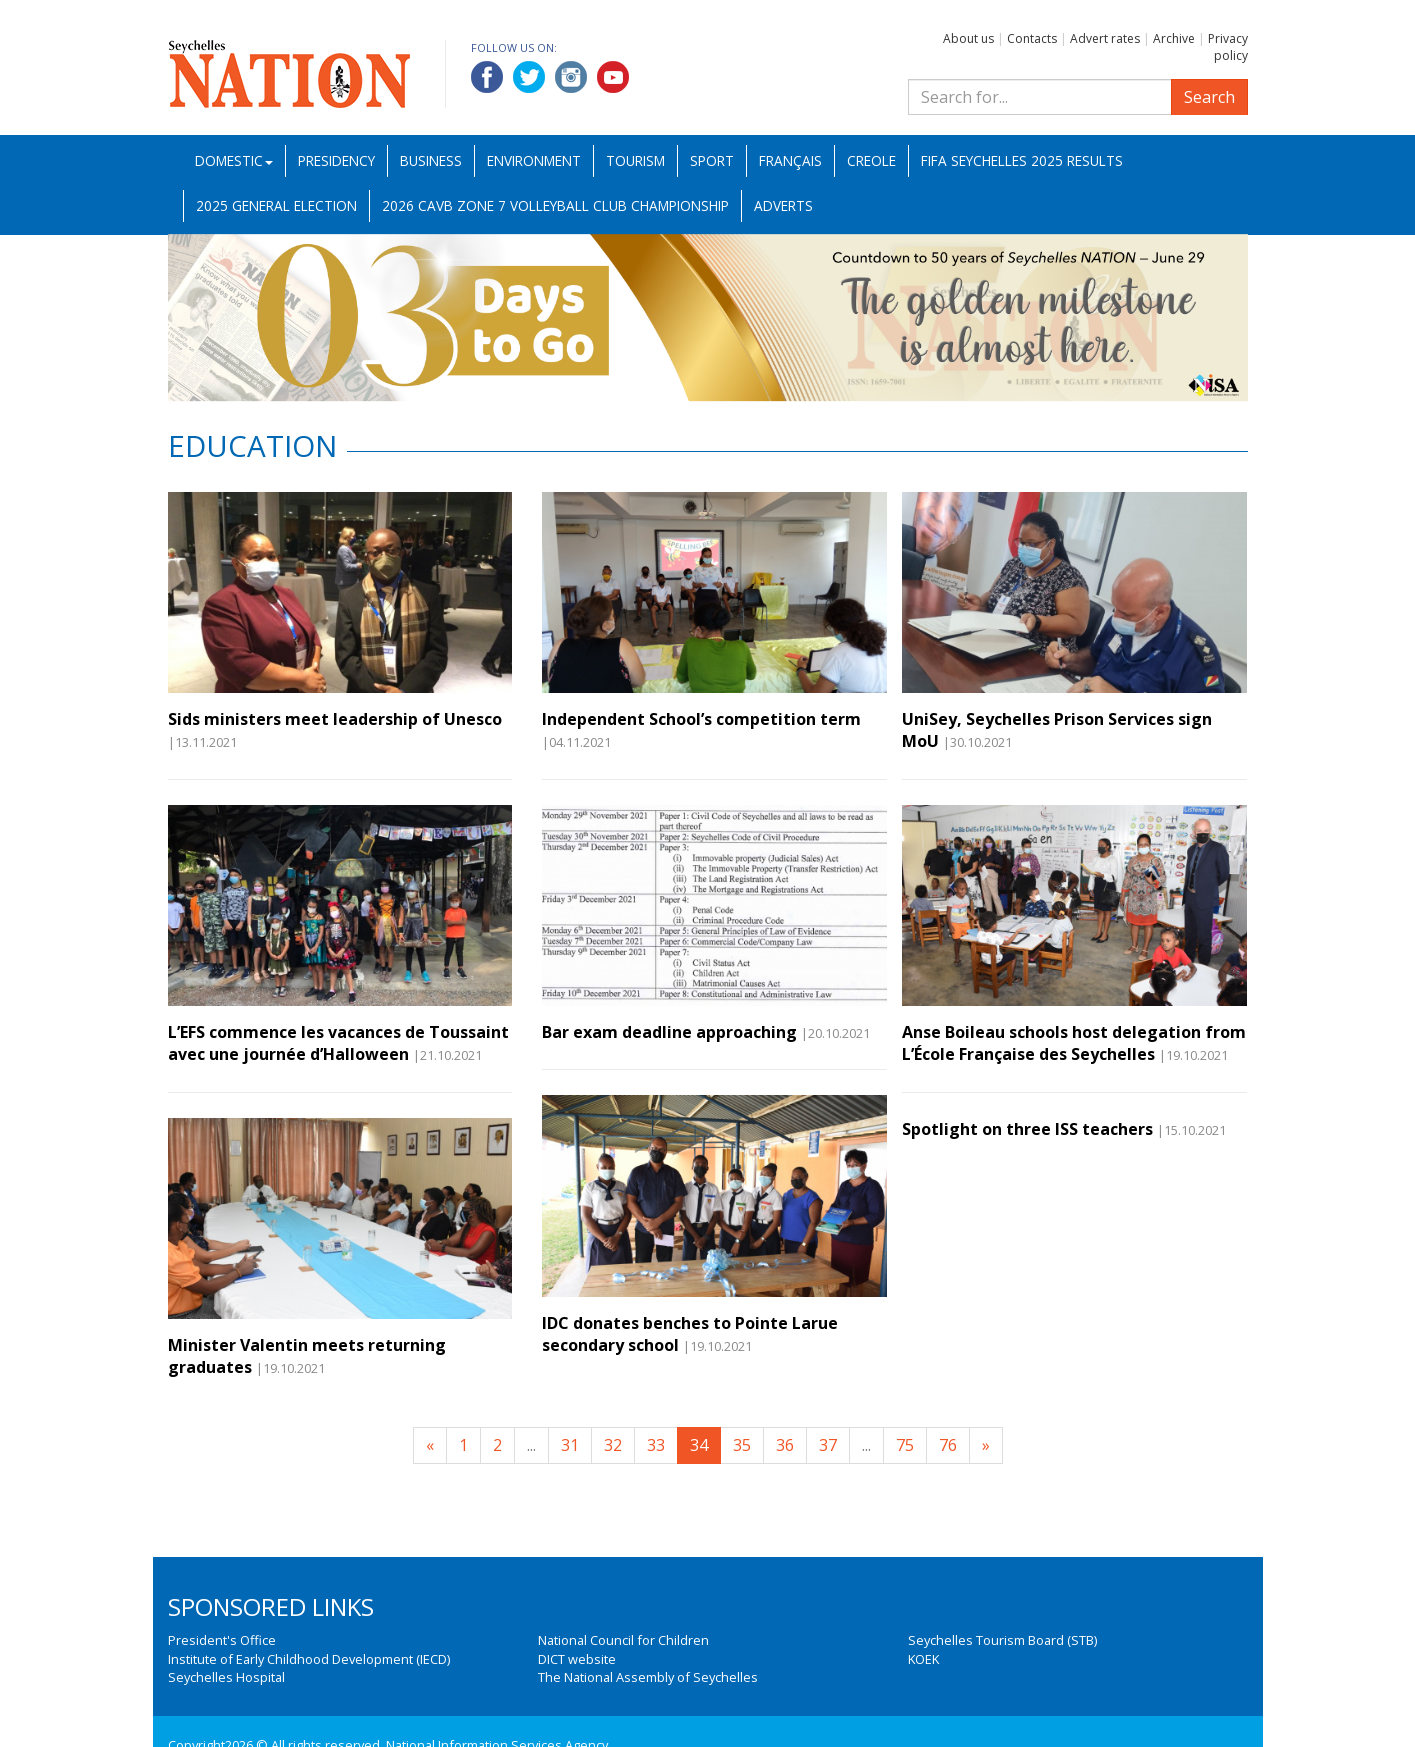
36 (785, 1445)
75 (905, 1445)
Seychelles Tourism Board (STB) (1002, 1640)
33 (656, 1445)
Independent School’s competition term (701, 719)
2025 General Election (276, 205)
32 (613, 1445)
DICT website (577, 1659)
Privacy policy (1228, 47)
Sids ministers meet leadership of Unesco (335, 719)
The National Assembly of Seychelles (648, 1677)
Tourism (635, 160)
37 (828, 1445)
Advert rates (1105, 38)
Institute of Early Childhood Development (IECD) (309, 1659)
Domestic (234, 160)
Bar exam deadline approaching (669, 1032)
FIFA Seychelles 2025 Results (1022, 160)
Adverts (783, 205)
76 (948, 1445)
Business (431, 160)
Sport (712, 160)
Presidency (336, 160)
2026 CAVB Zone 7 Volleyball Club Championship (555, 205)
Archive (1174, 38)
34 (699, 1445)
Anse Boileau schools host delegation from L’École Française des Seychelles (1074, 1043)
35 (742, 1445)
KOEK (923, 1659)
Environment (534, 160)
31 (570, 1445)
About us (968, 38)
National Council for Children (623, 1640)
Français (790, 160)
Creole (871, 160)
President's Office (222, 1640)
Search (1209, 97)
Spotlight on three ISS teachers (1027, 1129)
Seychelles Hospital (226, 1677)
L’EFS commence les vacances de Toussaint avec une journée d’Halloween (338, 1043)
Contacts (1032, 38)
